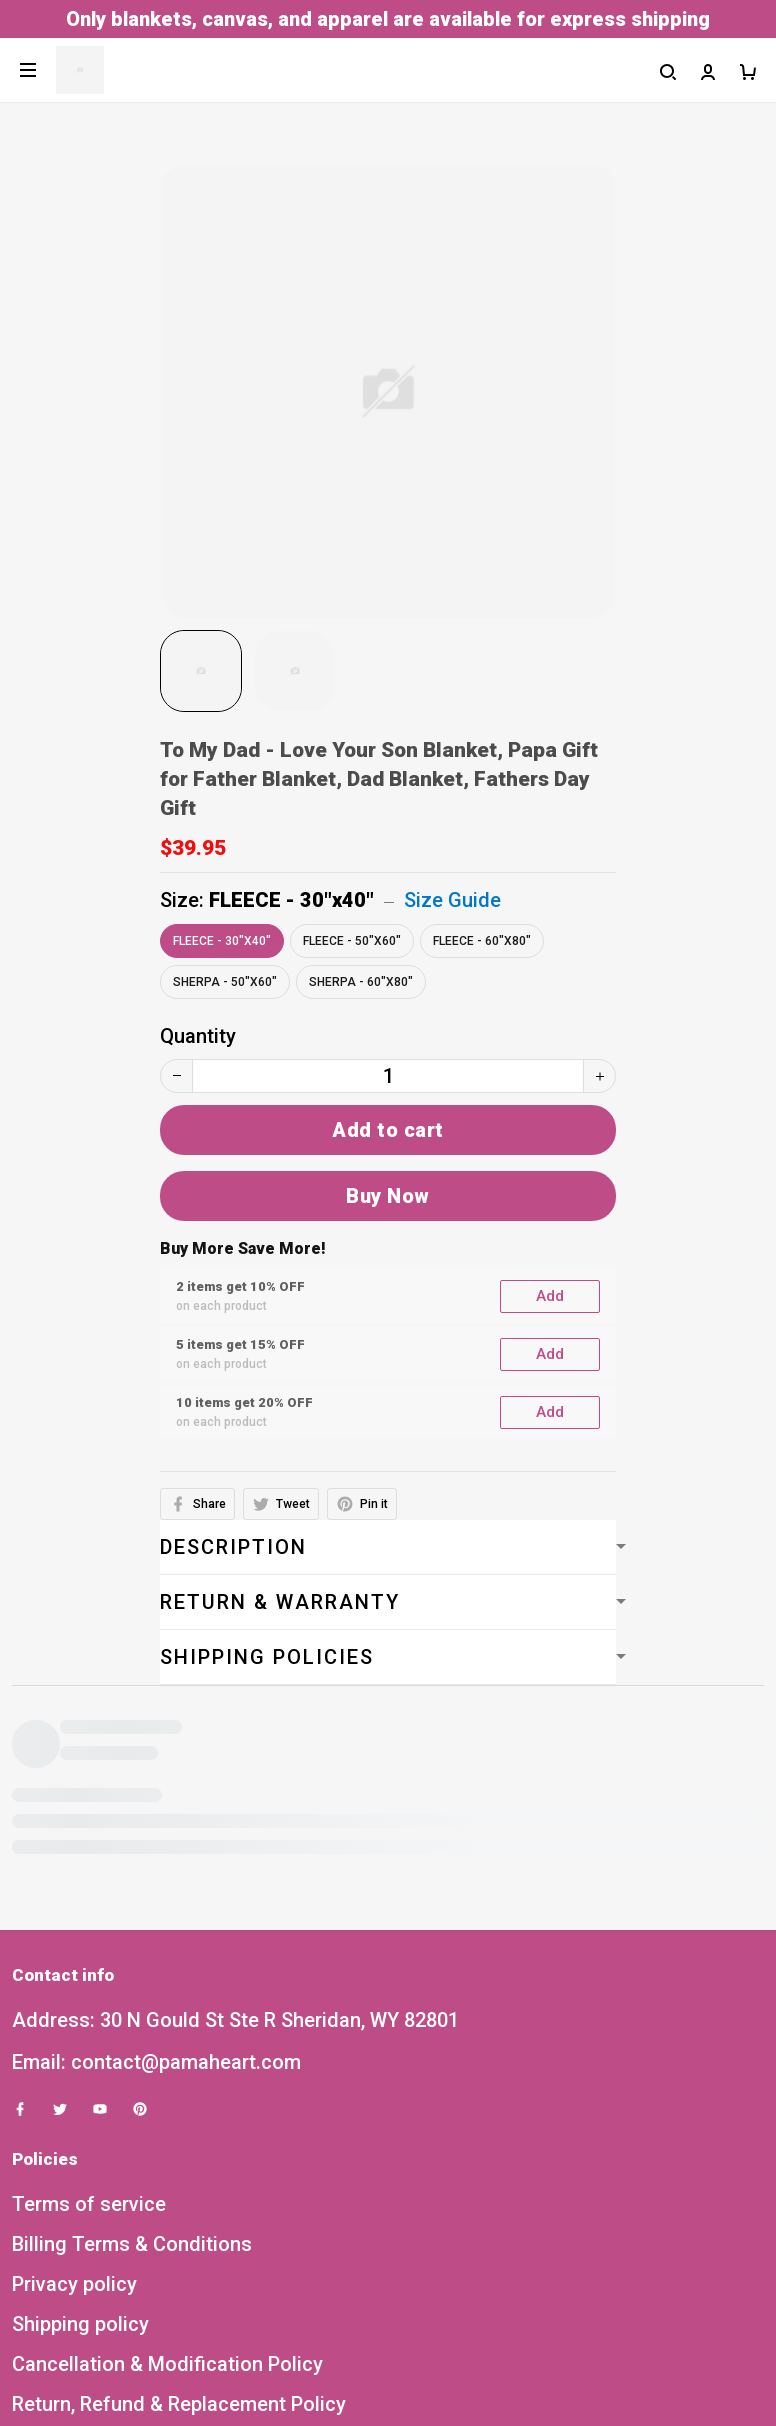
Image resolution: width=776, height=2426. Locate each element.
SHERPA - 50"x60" (225, 982)
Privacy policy (74, 1961)
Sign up (713, 2248)
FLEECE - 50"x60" (352, 941)
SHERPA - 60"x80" (361, 982)
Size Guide (452, 900)
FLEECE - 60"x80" (482, 941)
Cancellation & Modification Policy (167, 2041)
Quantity (198, 1036)
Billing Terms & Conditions (132, 1921)
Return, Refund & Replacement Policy (179, 2081)
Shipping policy (80, 2001)
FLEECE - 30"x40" (291, 900)
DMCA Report (340, 2334)
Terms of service (89, 1881)
